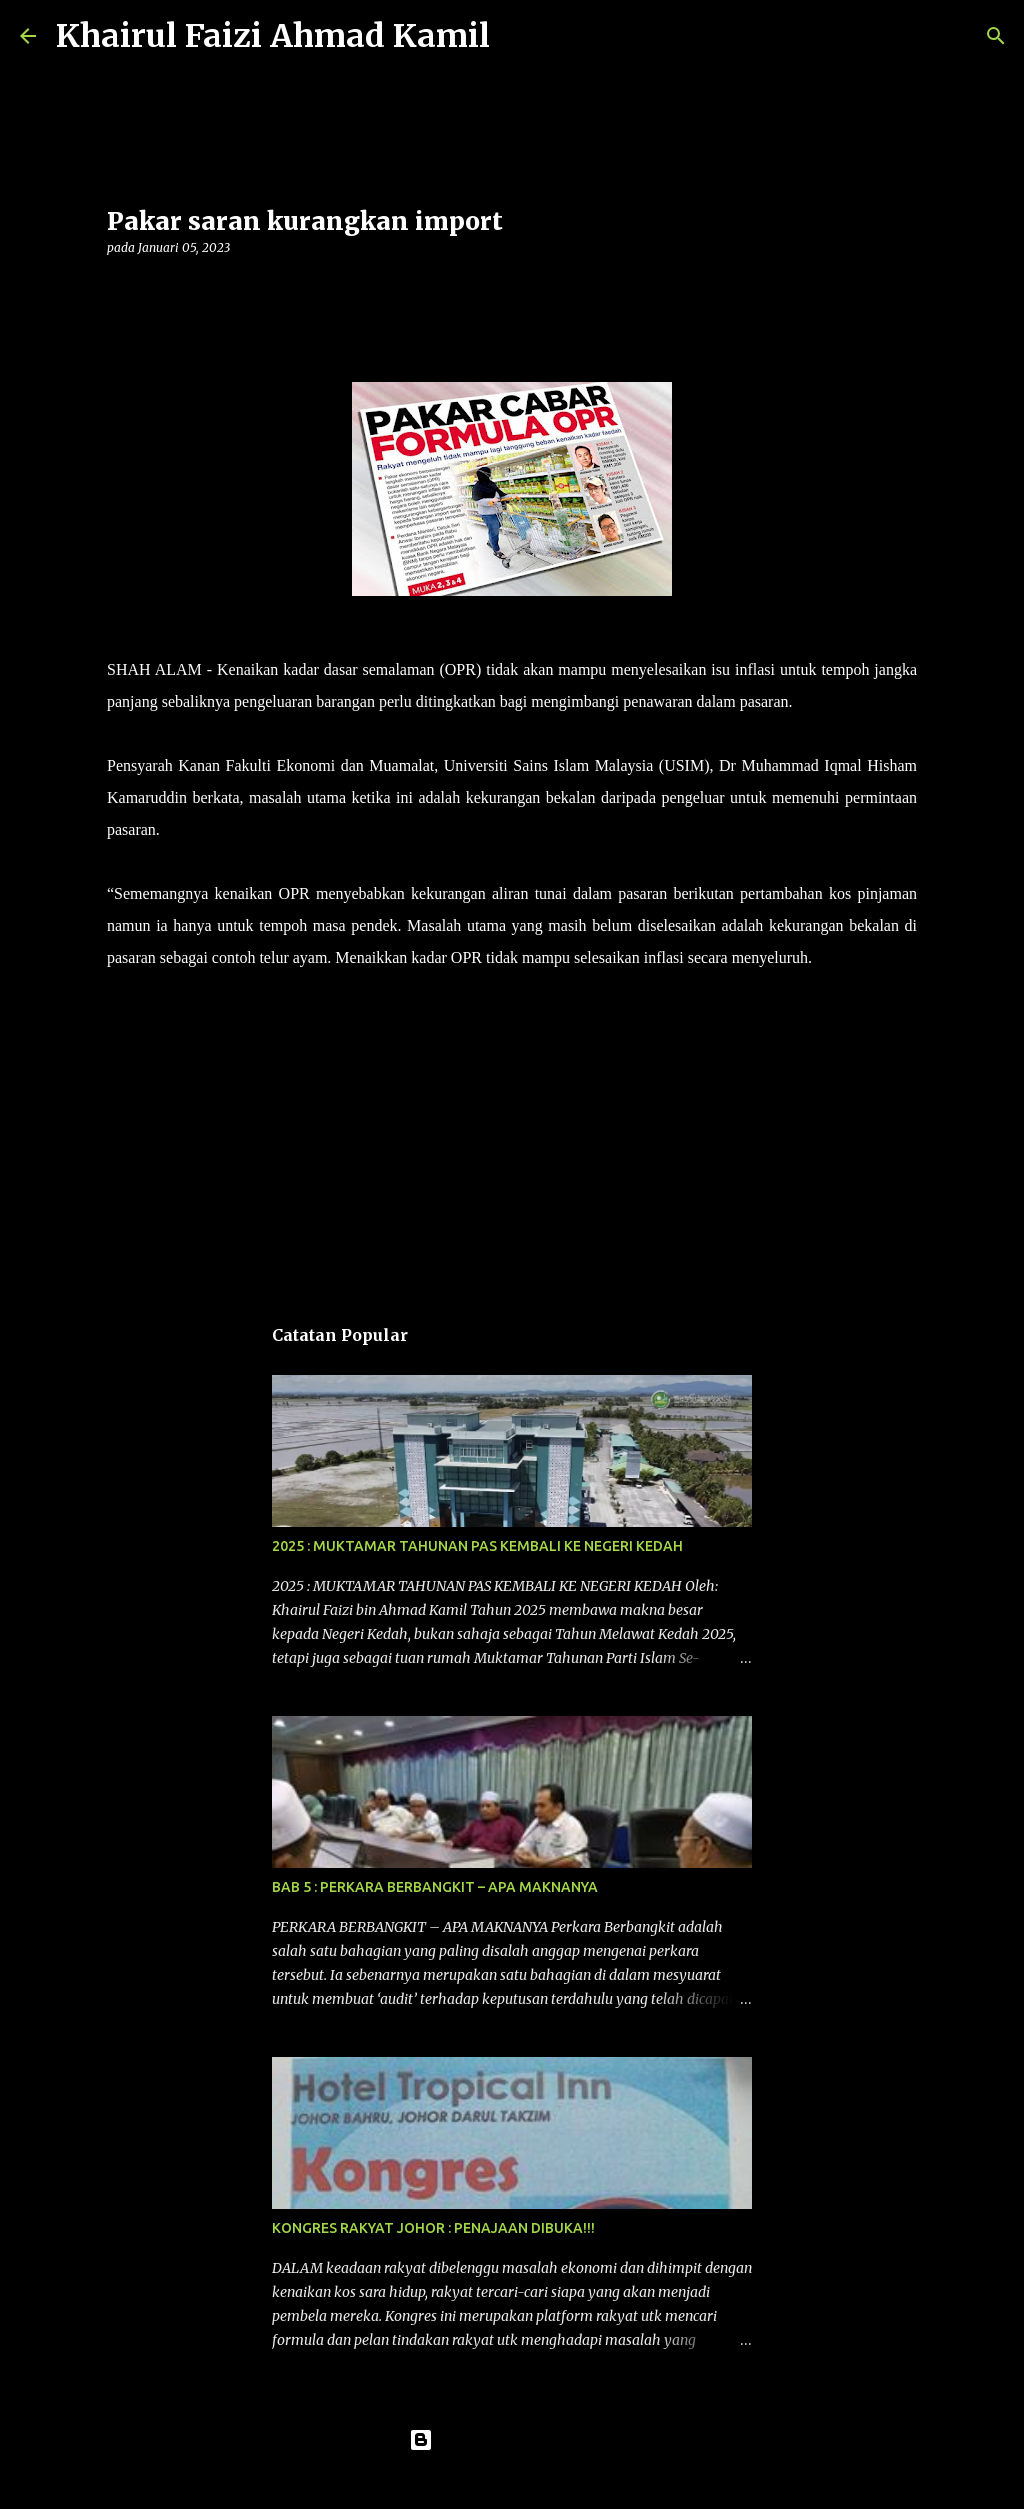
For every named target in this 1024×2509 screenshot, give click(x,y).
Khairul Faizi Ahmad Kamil (273, 36)
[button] (119, 288)
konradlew (553, 2481)
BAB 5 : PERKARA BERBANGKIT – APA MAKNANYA (435, 1887)
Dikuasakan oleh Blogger (512, 2440)
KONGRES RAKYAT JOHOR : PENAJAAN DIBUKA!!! (433, 2228)
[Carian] (518, 36)
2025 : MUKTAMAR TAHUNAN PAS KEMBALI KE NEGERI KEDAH (477, 1546)
